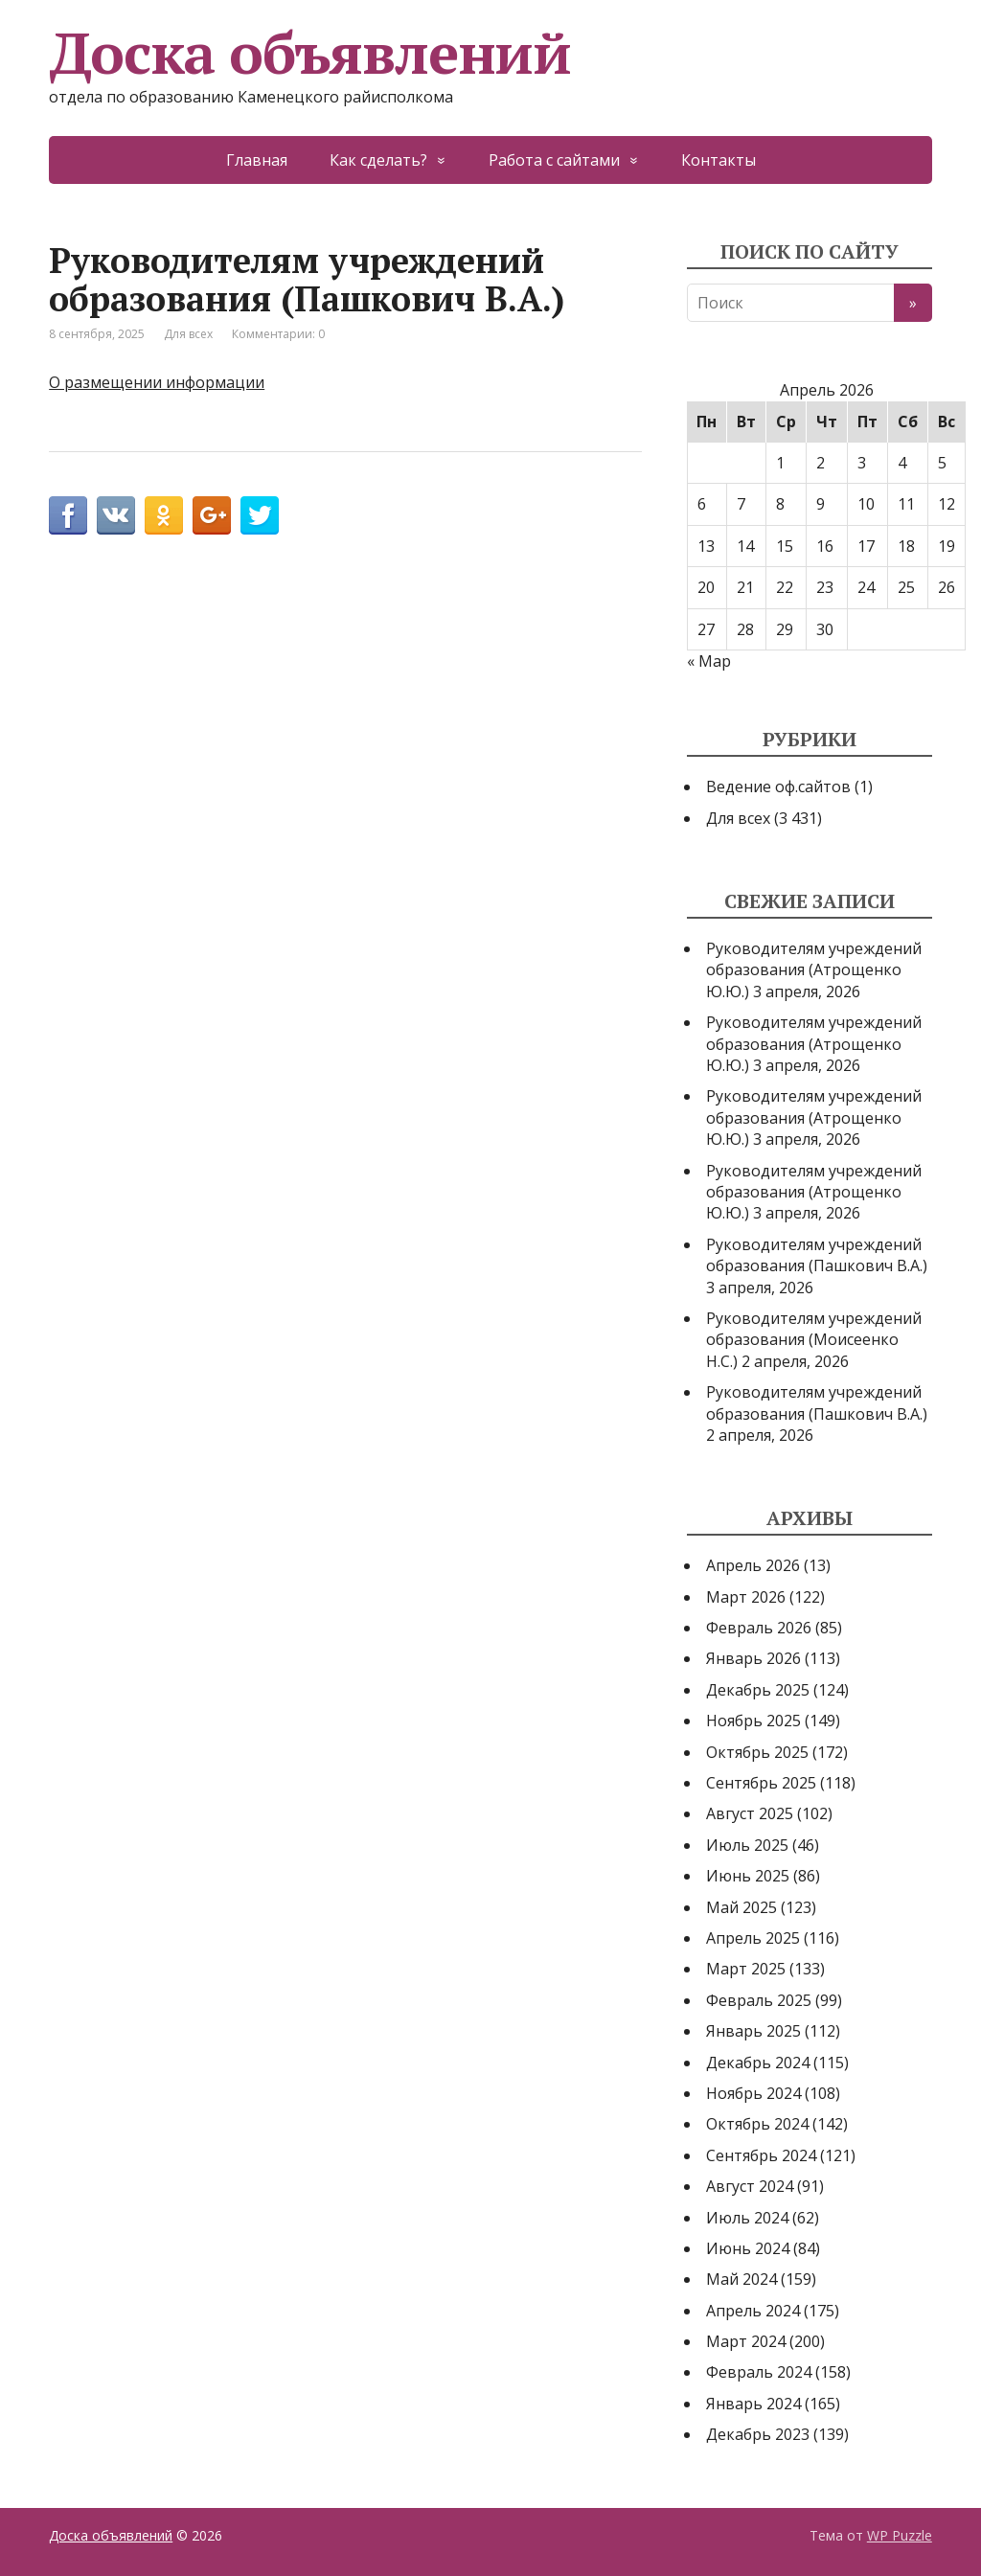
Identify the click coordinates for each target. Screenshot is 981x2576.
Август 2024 (749, 2186)
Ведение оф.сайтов (778, 786)
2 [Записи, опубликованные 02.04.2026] (820, 462)
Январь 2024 (753, 2403)
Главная (256, 160)
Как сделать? (378, 160)
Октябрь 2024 (757, 2123)
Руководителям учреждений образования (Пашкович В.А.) (816, 1255)
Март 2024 (746, 2341)
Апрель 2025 (753, 1938)
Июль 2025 (747, 1845)
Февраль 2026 (758, 1627)
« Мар (709, 661)
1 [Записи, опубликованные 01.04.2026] (780, 462)
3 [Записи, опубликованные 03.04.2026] (861, 462)
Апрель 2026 (753, 1565)
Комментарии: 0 (278, 334)
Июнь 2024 (747, 2248)
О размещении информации (156, 382)
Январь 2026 (753, 1658)
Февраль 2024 (758, 2371)
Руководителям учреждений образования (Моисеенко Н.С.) (814, 1340)
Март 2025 (746, 1968)
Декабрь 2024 (758, 2062)
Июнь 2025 (747, 1875)
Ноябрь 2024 (753, 2093)
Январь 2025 (753, 2030)
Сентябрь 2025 (761, 1782)
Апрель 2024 (753, 2310)
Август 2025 (749, 1813)
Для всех (188, 334)
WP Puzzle (899, 2535)
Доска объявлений (310, 53)
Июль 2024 (747, 2217)
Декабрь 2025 (758, 1689)
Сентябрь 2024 (761, 2155)
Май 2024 (741, 2279)
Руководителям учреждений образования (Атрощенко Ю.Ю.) (814, 970)
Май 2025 (741, 1907)
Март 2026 (746, 1596)
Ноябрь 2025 (753, 1720)
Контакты (718, 160)
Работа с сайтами (554, 160)
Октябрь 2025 (757, 1752)
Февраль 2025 (758, 2000)
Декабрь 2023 (758, 2434)
